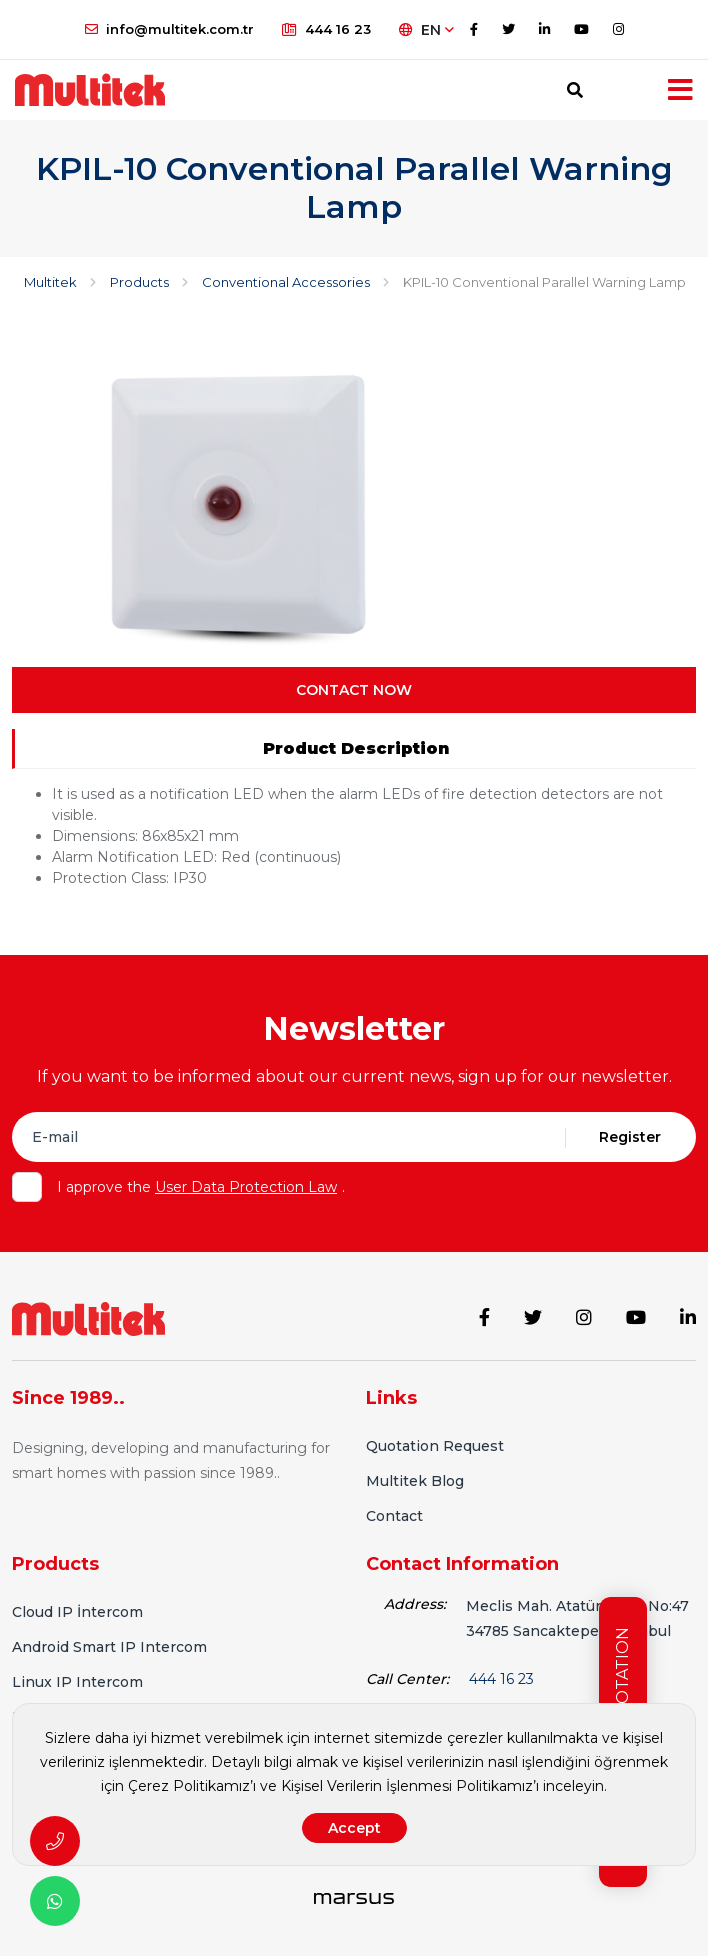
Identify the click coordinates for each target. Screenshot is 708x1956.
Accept (354, 1828)
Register (630, 1137)
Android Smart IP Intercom (109, 1647)
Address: (415, 1604)
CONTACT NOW (354, 690)
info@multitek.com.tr (169, 29)
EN (426, 30)
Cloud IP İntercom (77, 1612)
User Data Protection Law (246, 1187)
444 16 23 (326, 29)
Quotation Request (435, 1446)
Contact (394, 1516)
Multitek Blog (415, 1481)
